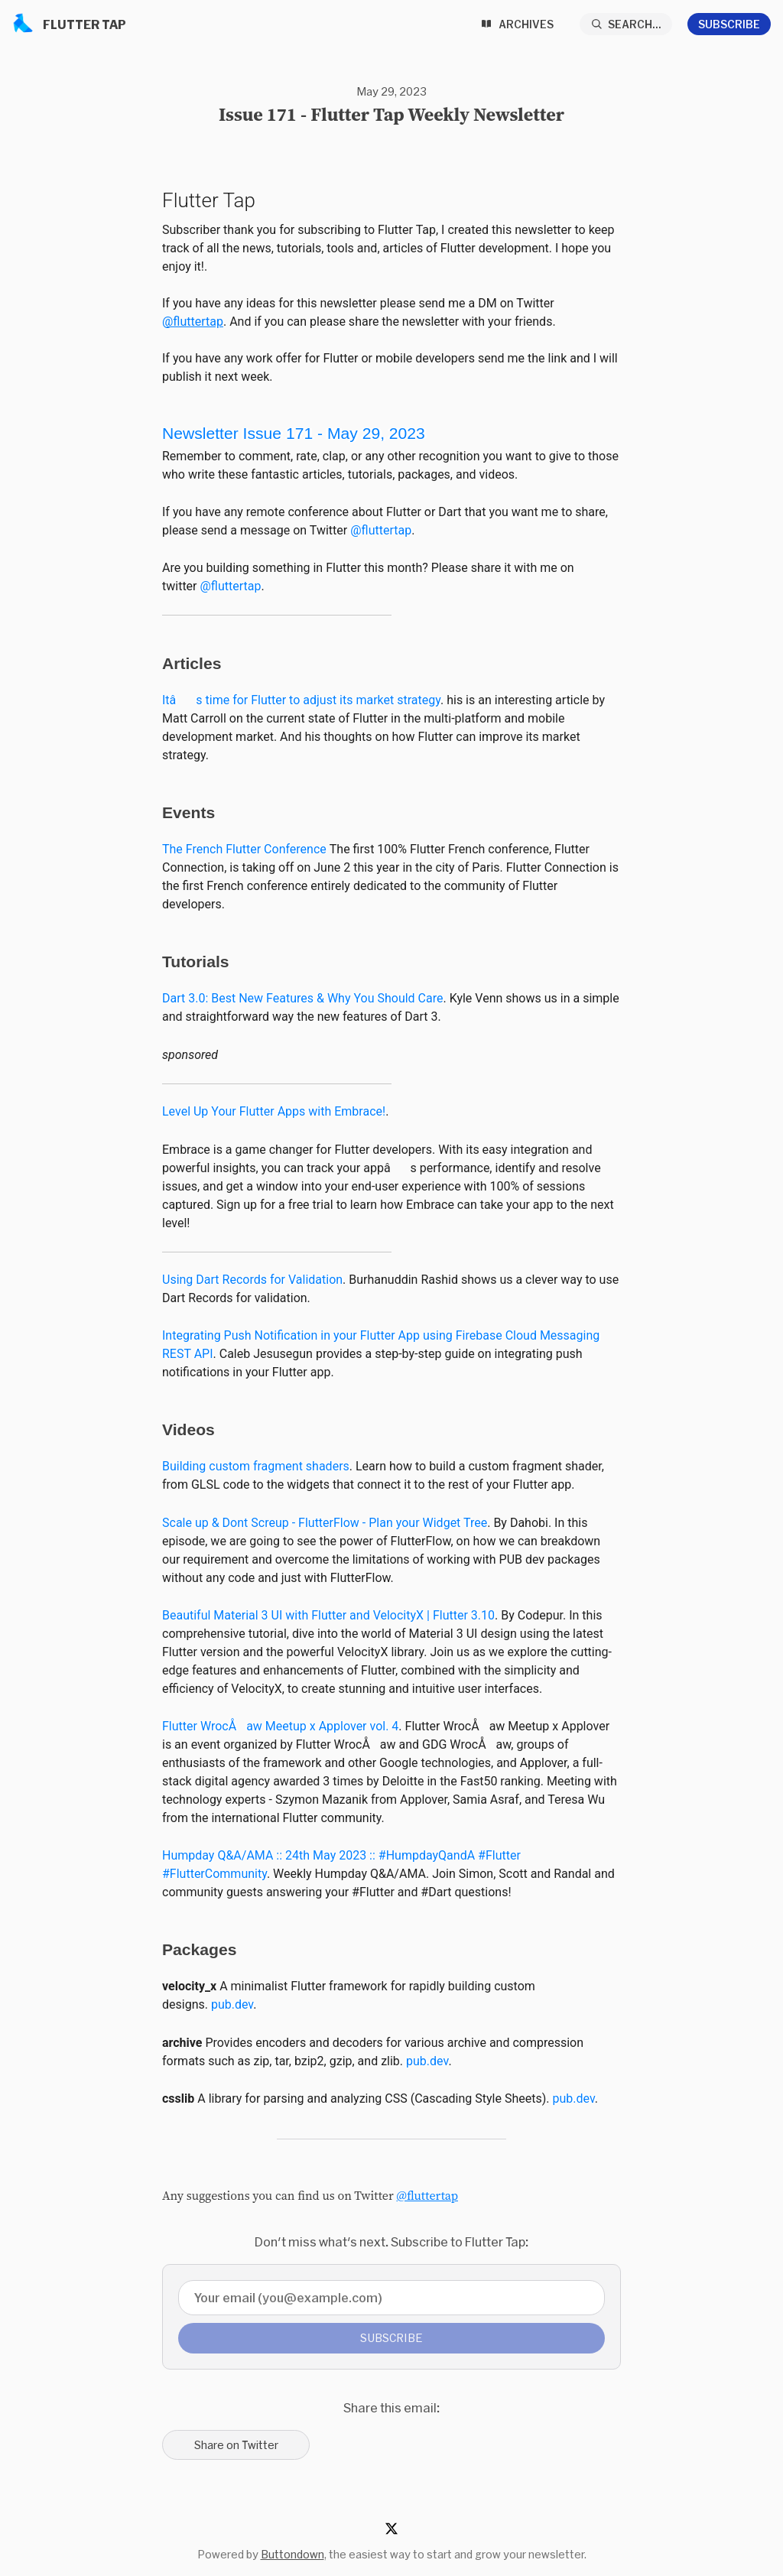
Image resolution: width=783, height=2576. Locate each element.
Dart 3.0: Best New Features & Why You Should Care (302, 998)
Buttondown (292, 2554)
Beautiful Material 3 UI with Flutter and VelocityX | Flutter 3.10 (328, 1615)
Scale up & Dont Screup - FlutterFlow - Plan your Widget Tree (324, 1522)
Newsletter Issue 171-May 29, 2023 (293, 433)
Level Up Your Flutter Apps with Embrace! (273, 1111)
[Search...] (626, 24)
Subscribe (729, 24)
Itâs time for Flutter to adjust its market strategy (301, 700)
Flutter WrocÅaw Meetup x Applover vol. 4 (280, 1726)
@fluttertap (192, 321)
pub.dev (232, 2004)
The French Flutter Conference (244, 849)
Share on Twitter (236, 2444)
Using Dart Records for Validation (252, 1279)
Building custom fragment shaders (255, 1466)
